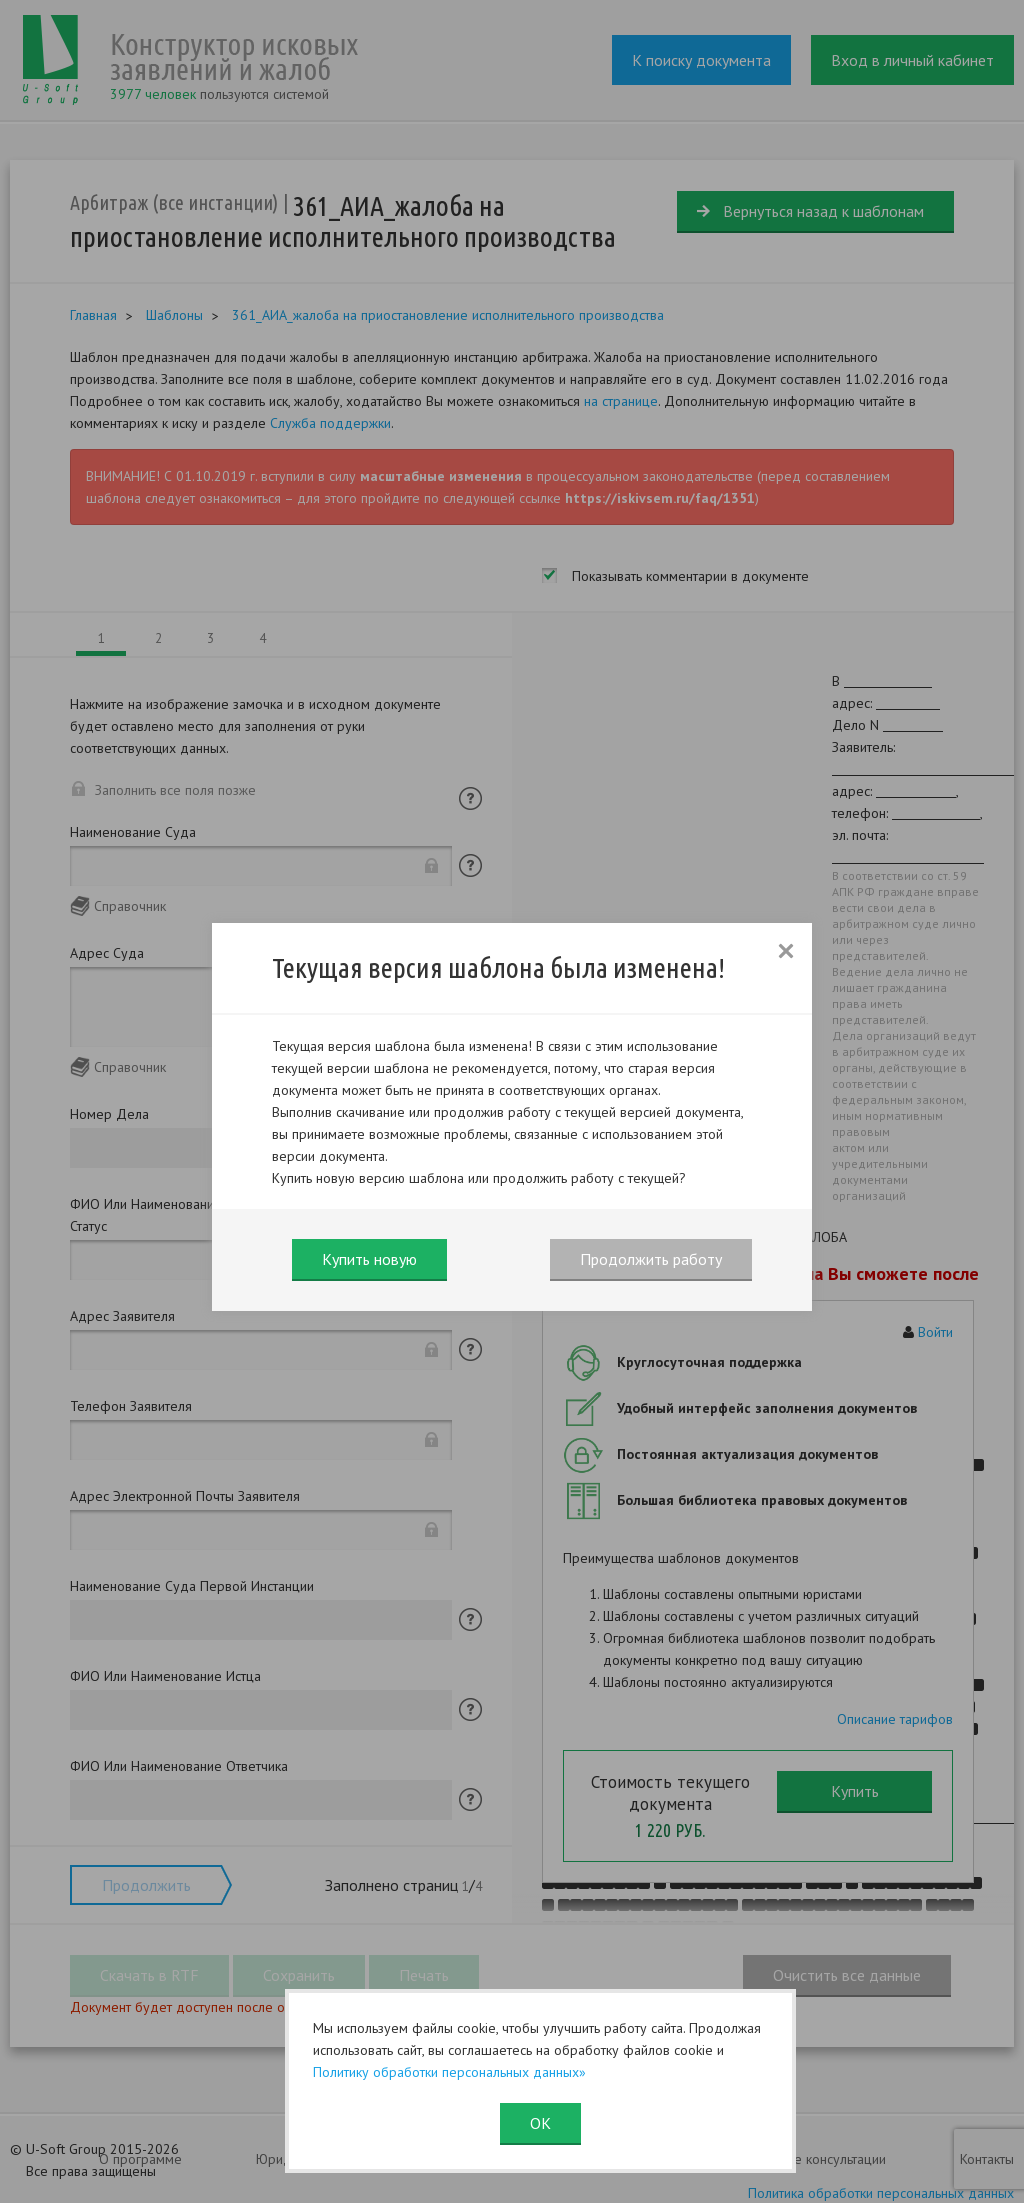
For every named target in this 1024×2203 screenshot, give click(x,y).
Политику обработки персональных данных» (449, 2072)
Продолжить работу (651, 1259)
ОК (540, 2123)
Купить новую (369, 1259)
